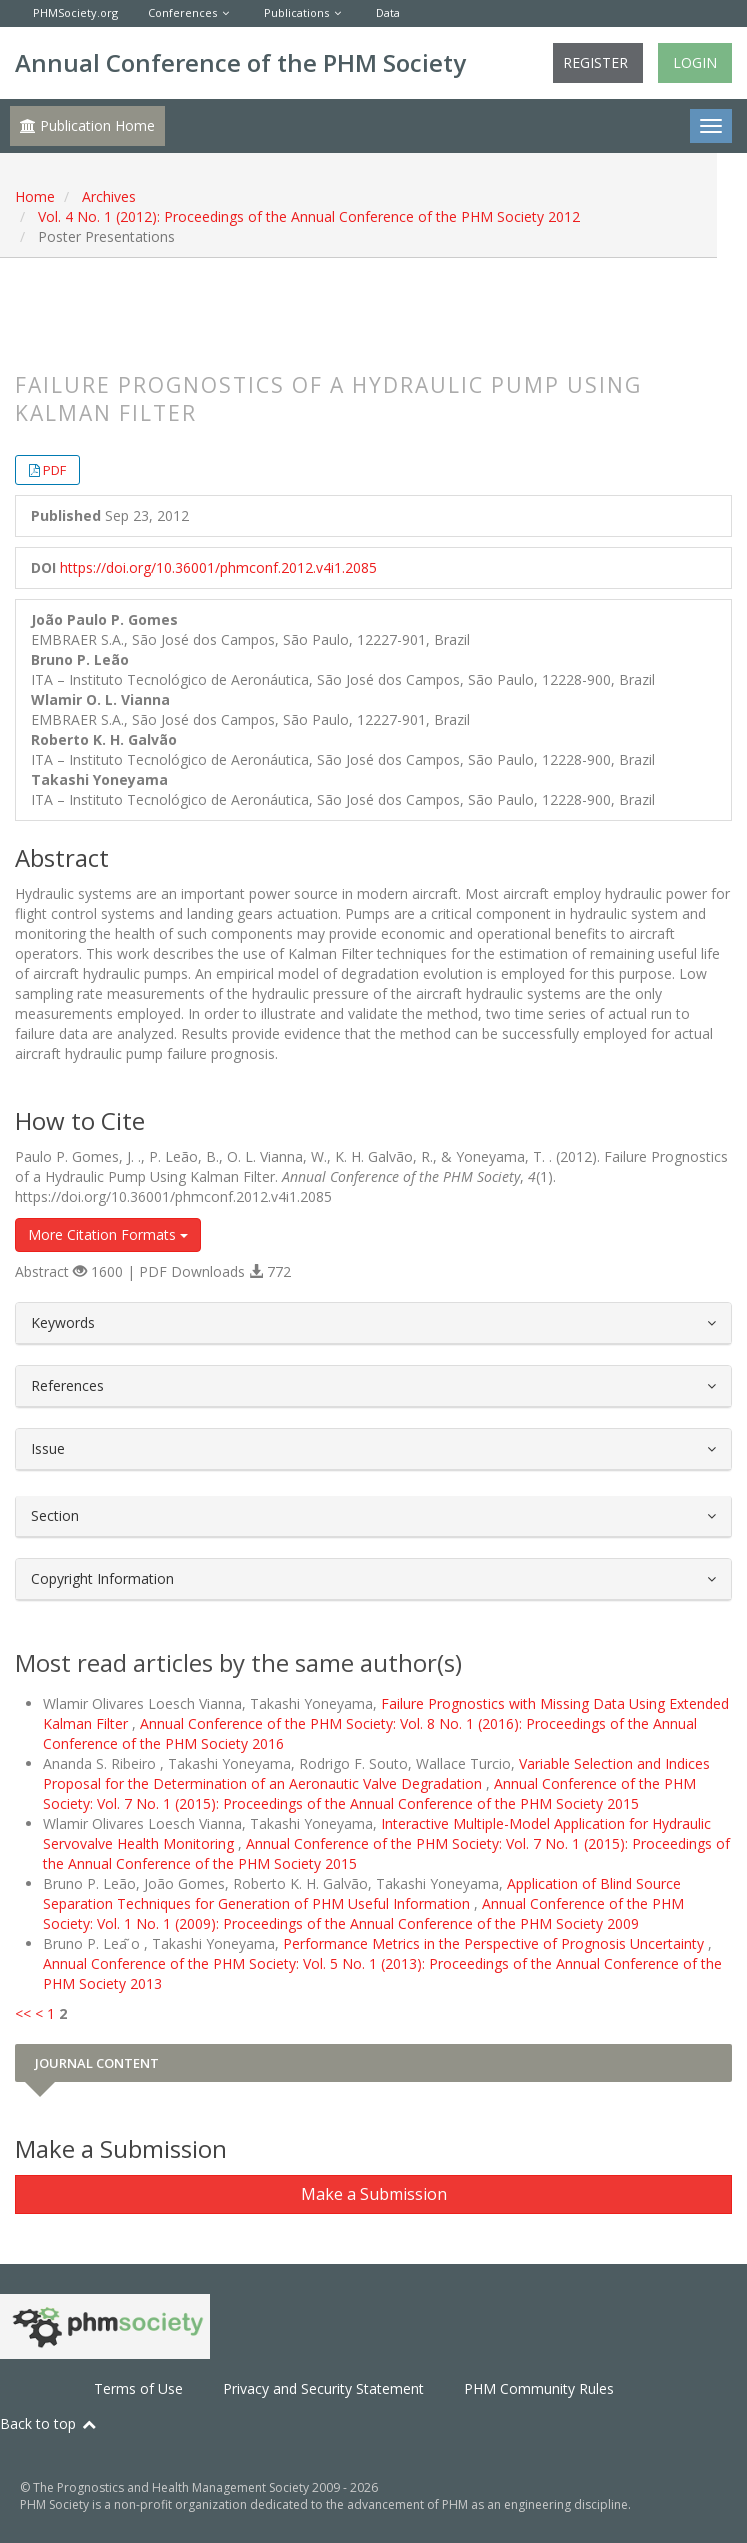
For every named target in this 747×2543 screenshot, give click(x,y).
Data (388, 12)
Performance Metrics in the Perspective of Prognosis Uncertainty (495, 1943)
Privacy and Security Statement (323, 2388)
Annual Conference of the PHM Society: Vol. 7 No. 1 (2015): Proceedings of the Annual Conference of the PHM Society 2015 (369, 1793)
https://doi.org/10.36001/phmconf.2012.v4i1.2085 (218, 567)
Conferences (182, 12)
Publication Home (87, 125)
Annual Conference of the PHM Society (240, 62)
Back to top (49, 2423)
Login (695, 62)
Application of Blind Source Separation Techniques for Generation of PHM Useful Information (362, 1893)
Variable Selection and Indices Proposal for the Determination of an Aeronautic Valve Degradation (376, 1773)
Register (595, 62)
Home (35, 196)
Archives (109, 196)
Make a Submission (374, 2194)
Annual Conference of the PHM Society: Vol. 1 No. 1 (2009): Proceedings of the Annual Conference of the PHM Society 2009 (363, 1913)
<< (23, 2013)
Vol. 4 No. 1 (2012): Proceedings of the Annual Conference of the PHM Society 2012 (309, 216)
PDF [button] (54, 470)
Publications (296, 12)
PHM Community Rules (539, 2388)
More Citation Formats (108, 1234)
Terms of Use (138, 2388)
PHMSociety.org (75, 12)
